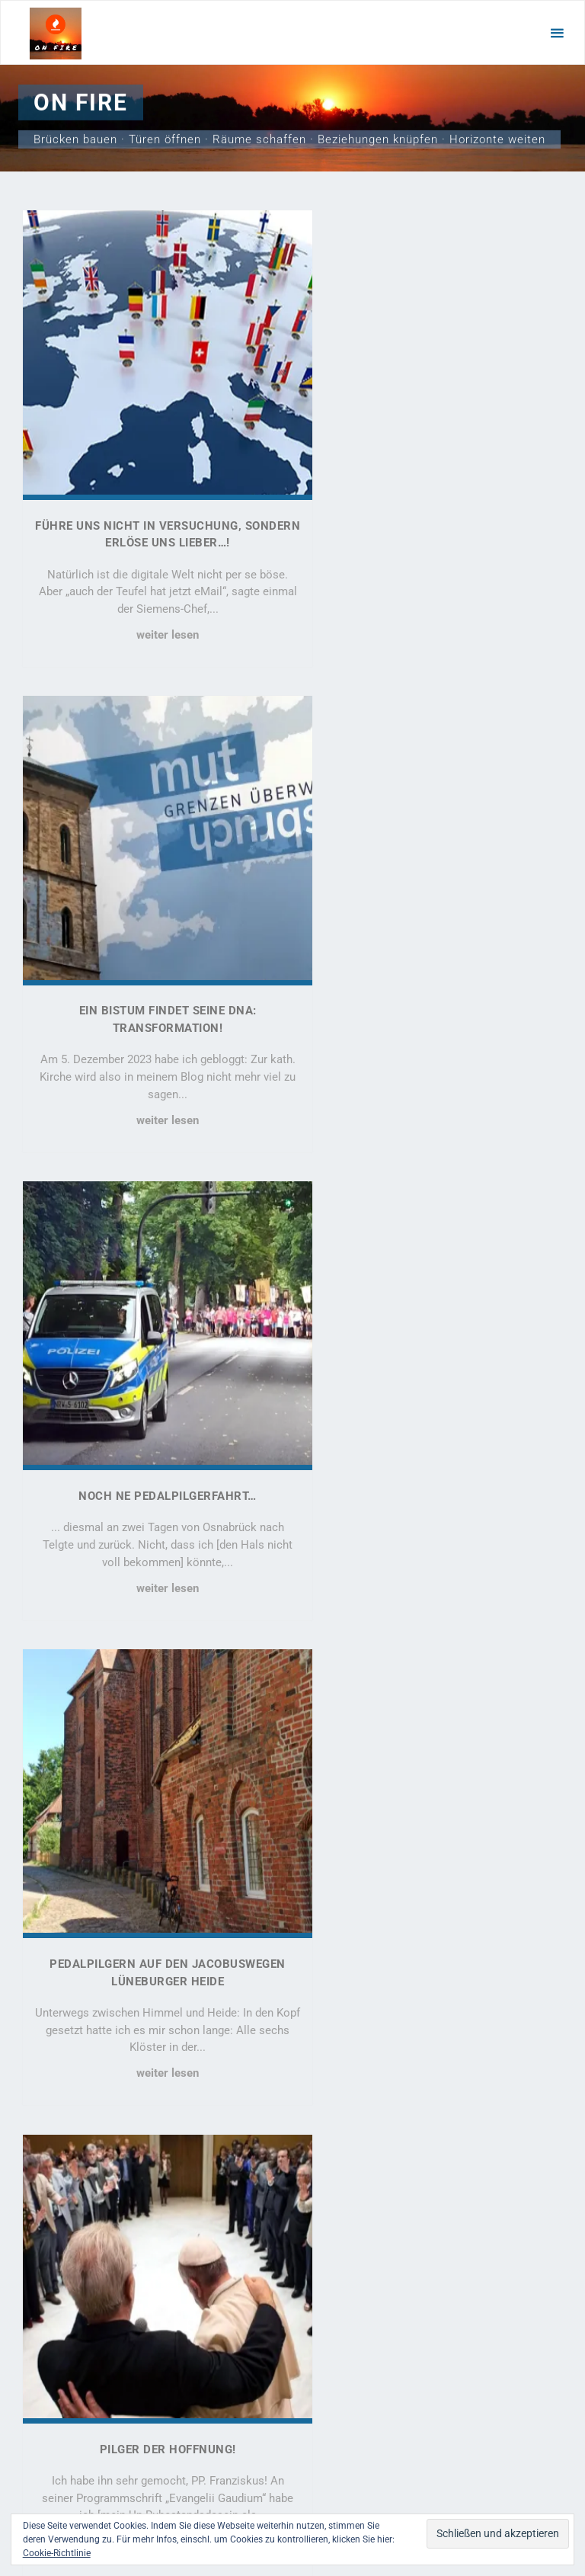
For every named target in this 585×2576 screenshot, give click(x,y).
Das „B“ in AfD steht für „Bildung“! (153, 1879)
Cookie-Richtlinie (57, 2553)
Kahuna (295, 2463)
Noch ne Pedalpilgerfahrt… (152, 951)
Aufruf (432, 1879)
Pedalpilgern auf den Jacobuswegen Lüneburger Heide (77, 2324)
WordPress (356, 2463)
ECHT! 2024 (432, 1406)
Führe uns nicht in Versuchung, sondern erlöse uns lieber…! (79, 2152)
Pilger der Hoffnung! (153, 1406)
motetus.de (191, 2492)
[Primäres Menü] (556, 33)
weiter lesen (152, 607)
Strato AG (462, 2492)
